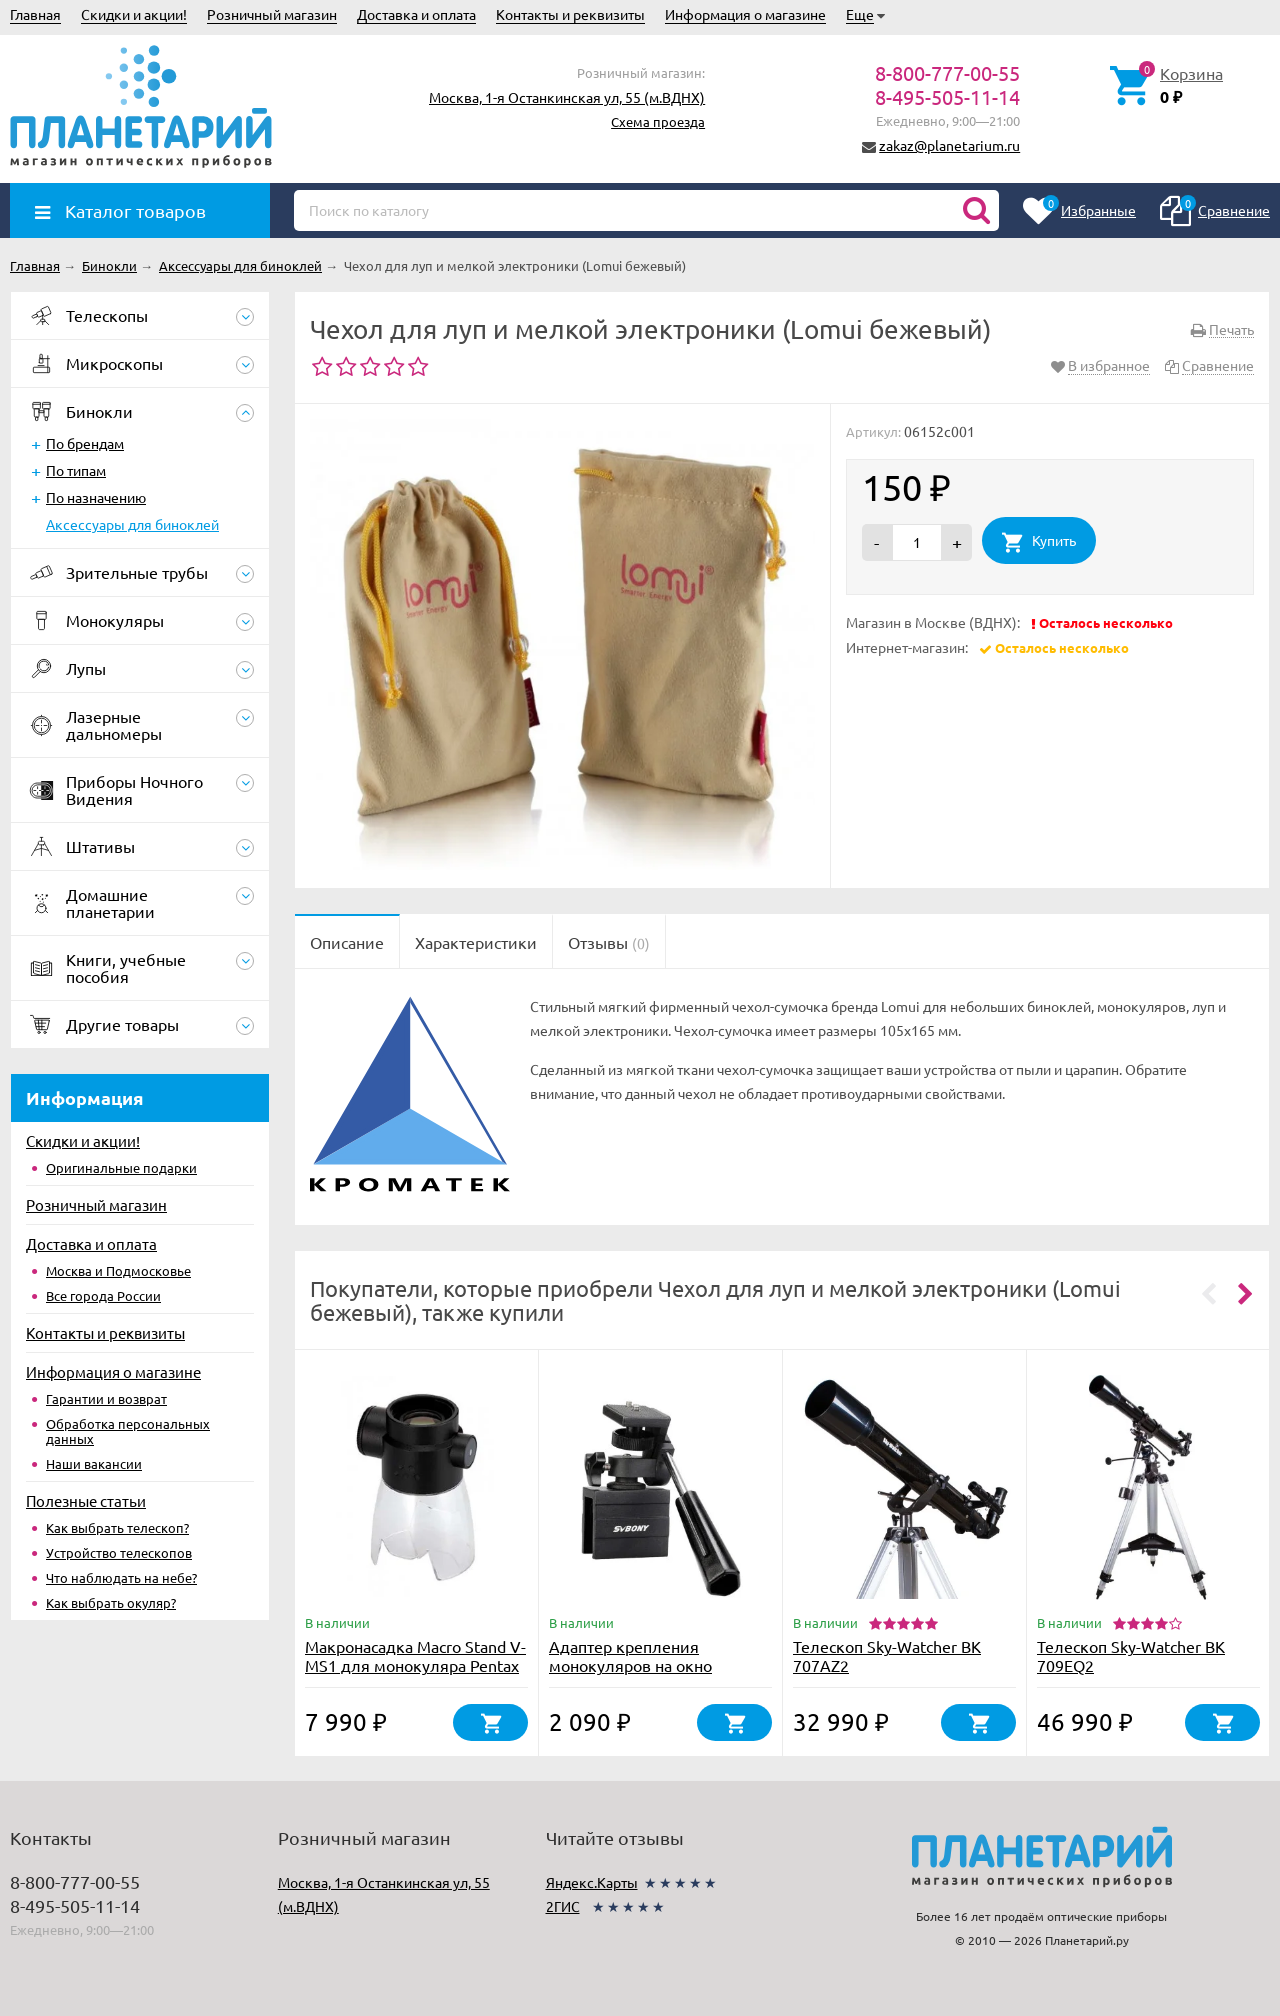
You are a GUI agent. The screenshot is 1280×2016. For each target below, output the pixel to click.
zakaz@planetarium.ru (949, 145)
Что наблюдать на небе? (121, 1577)
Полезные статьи (86, 1500)
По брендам (85, 443)
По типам (76, 470)
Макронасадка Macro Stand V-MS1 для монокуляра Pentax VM (415, 1665)
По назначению (96, 497)
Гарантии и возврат (106, 1398)
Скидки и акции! (134, 14)
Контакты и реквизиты (570, 14)
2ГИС (563, 1906)
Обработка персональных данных (128, 1431)
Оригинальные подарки (121, 1167)
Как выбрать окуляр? (111, 1602)
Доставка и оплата (416, 14)
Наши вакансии (94, 1463)
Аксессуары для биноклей (132, 524)
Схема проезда (658, 121)
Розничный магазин (272, 14)
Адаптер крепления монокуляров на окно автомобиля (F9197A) (630, 1665)
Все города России (103, 1295)
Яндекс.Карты (592, 1882)
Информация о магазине (745, 14)
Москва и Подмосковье (118, 1270)
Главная (35, 14)
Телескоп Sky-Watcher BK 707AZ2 (887, 1655)
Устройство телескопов (119, 1552)
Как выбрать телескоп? (117, 1527)
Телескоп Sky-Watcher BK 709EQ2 (1131, 1655)
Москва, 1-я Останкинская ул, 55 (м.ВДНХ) (567, 97)
